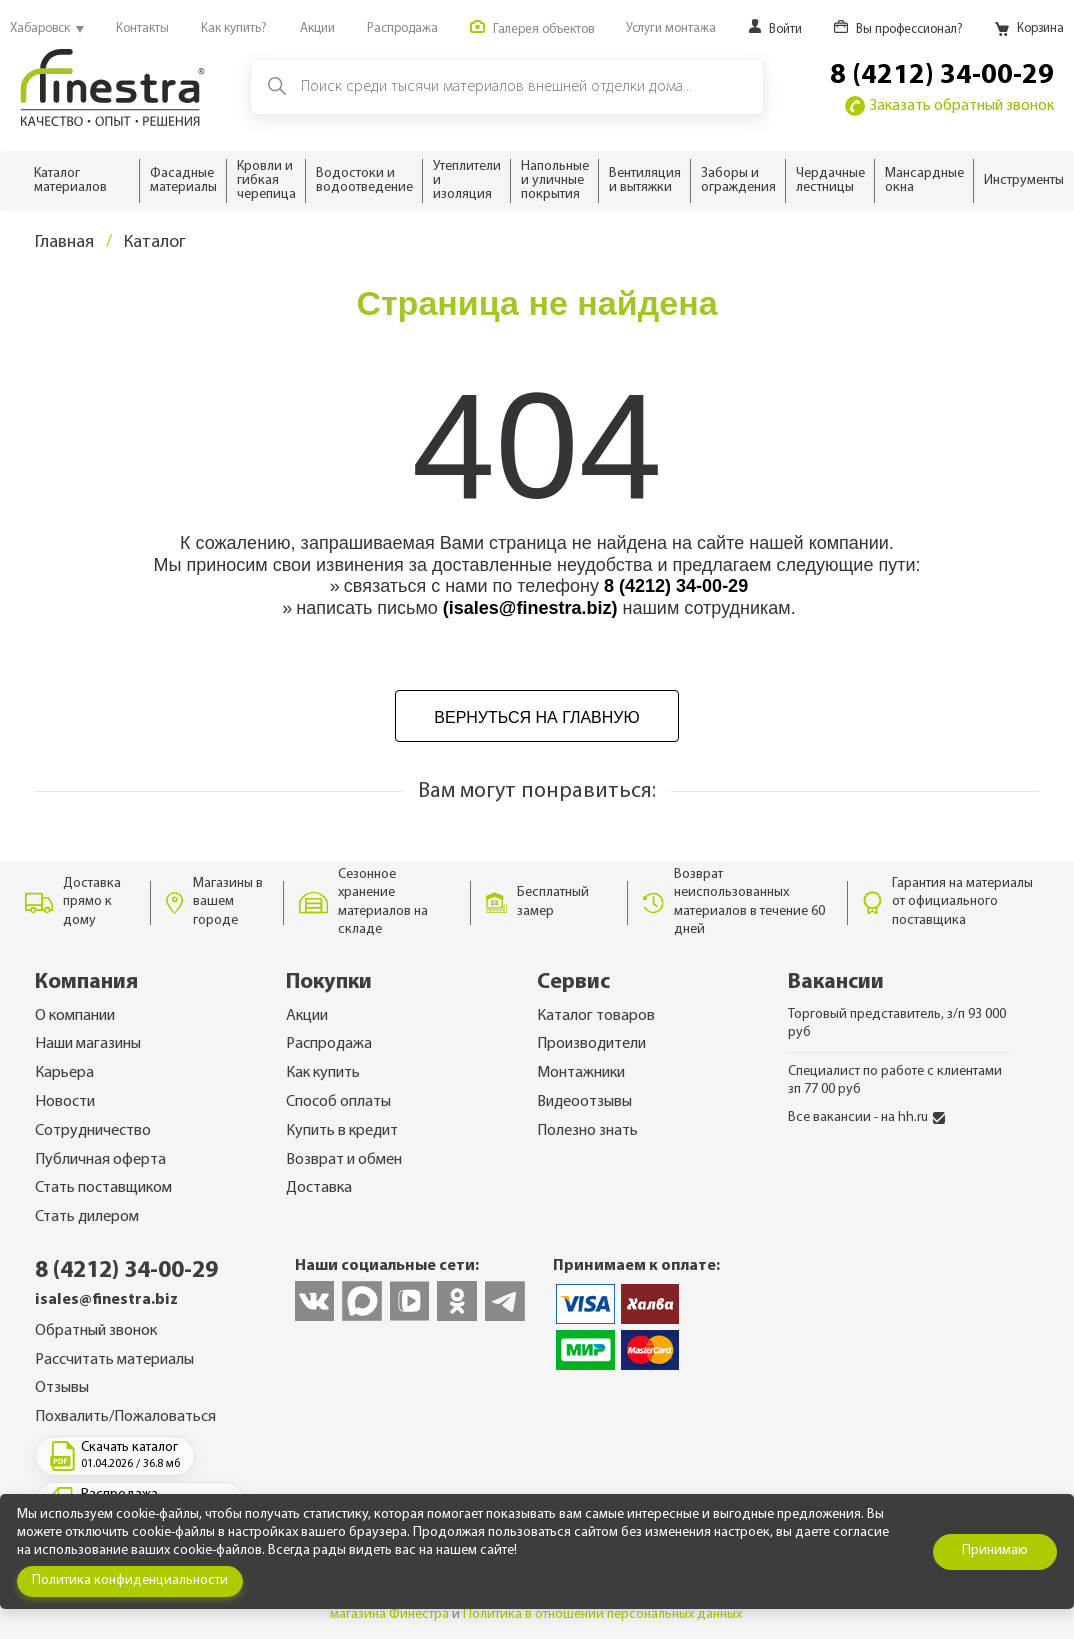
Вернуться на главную (536, 717)
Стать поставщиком (103, 1188)
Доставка (319, 1188)
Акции (307, 1016)
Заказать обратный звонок (949, 106)
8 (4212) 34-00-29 (942, 76)
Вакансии (836, 982)
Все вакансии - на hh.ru (866, 1117)
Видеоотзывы (584, 1102)
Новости (65, 1102)
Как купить (323, 1073)
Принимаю (995, 1550)
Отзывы (62, 1388)
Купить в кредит (342, 1131)
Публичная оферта (100, 1160)
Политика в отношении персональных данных (602, 1614)
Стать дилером (87, 1217)
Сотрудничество (93, 1131)
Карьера (64, 1073)
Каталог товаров (596, 1016)
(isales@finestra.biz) (530, 608)
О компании (75, 1016)
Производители (591, 1044)
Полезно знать (587, 1131)
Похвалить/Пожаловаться (125, 1417)
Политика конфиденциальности (130, 1580)
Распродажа (329, 1044)
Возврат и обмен (344, 1160)
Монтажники (581, 1073)
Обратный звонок (96, 1331)
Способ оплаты (338, 1102)
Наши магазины (88, 1044)
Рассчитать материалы (114, 1360)
